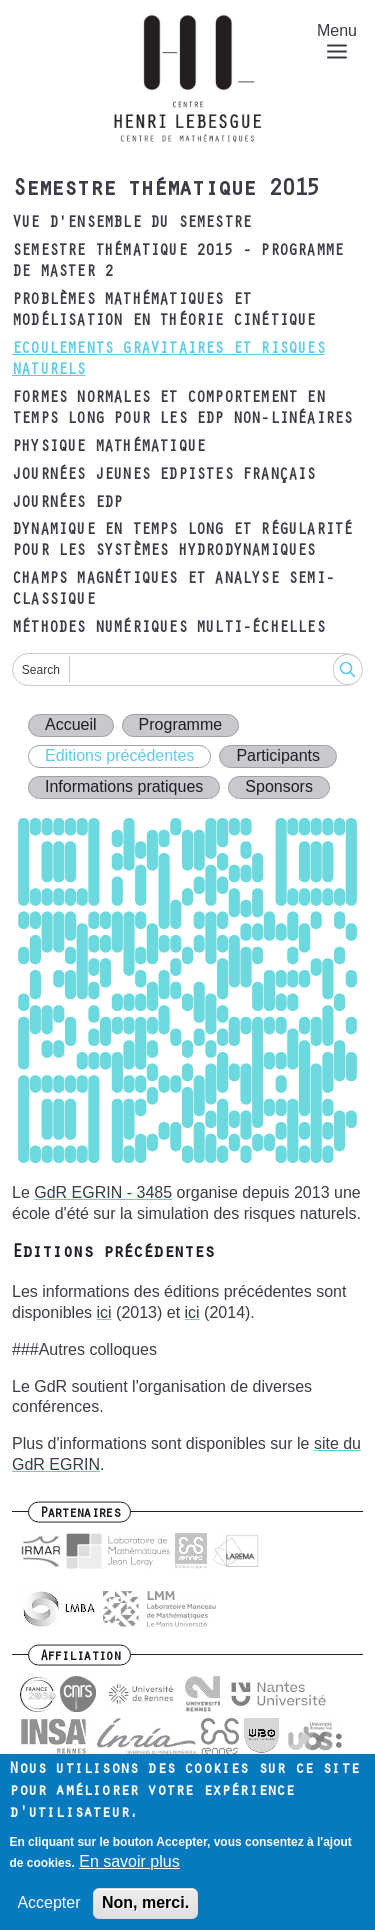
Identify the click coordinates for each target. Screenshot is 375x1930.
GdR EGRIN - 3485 (103, 1192)
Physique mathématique (108, 448)
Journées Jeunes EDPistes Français (164, 476)
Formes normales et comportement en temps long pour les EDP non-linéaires (182, 409)
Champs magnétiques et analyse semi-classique (173, 590)
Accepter (48, 1914)
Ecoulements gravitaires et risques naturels (168, 360)
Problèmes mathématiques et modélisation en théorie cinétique (164, 311)
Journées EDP (67, 504)
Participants (278, 755)
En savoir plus (129, 1872)
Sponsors (279, 786)
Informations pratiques (124, 786)
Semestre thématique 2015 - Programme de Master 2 (177, 262)
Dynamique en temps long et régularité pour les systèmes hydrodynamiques (182, 541)
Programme (181, 724)
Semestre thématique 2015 (165, 191)
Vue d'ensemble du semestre (131, 224)
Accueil (71, 724)
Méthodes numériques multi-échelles (168, 629)
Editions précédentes (119, 755)
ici (104, 1312)
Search (41, 670)
